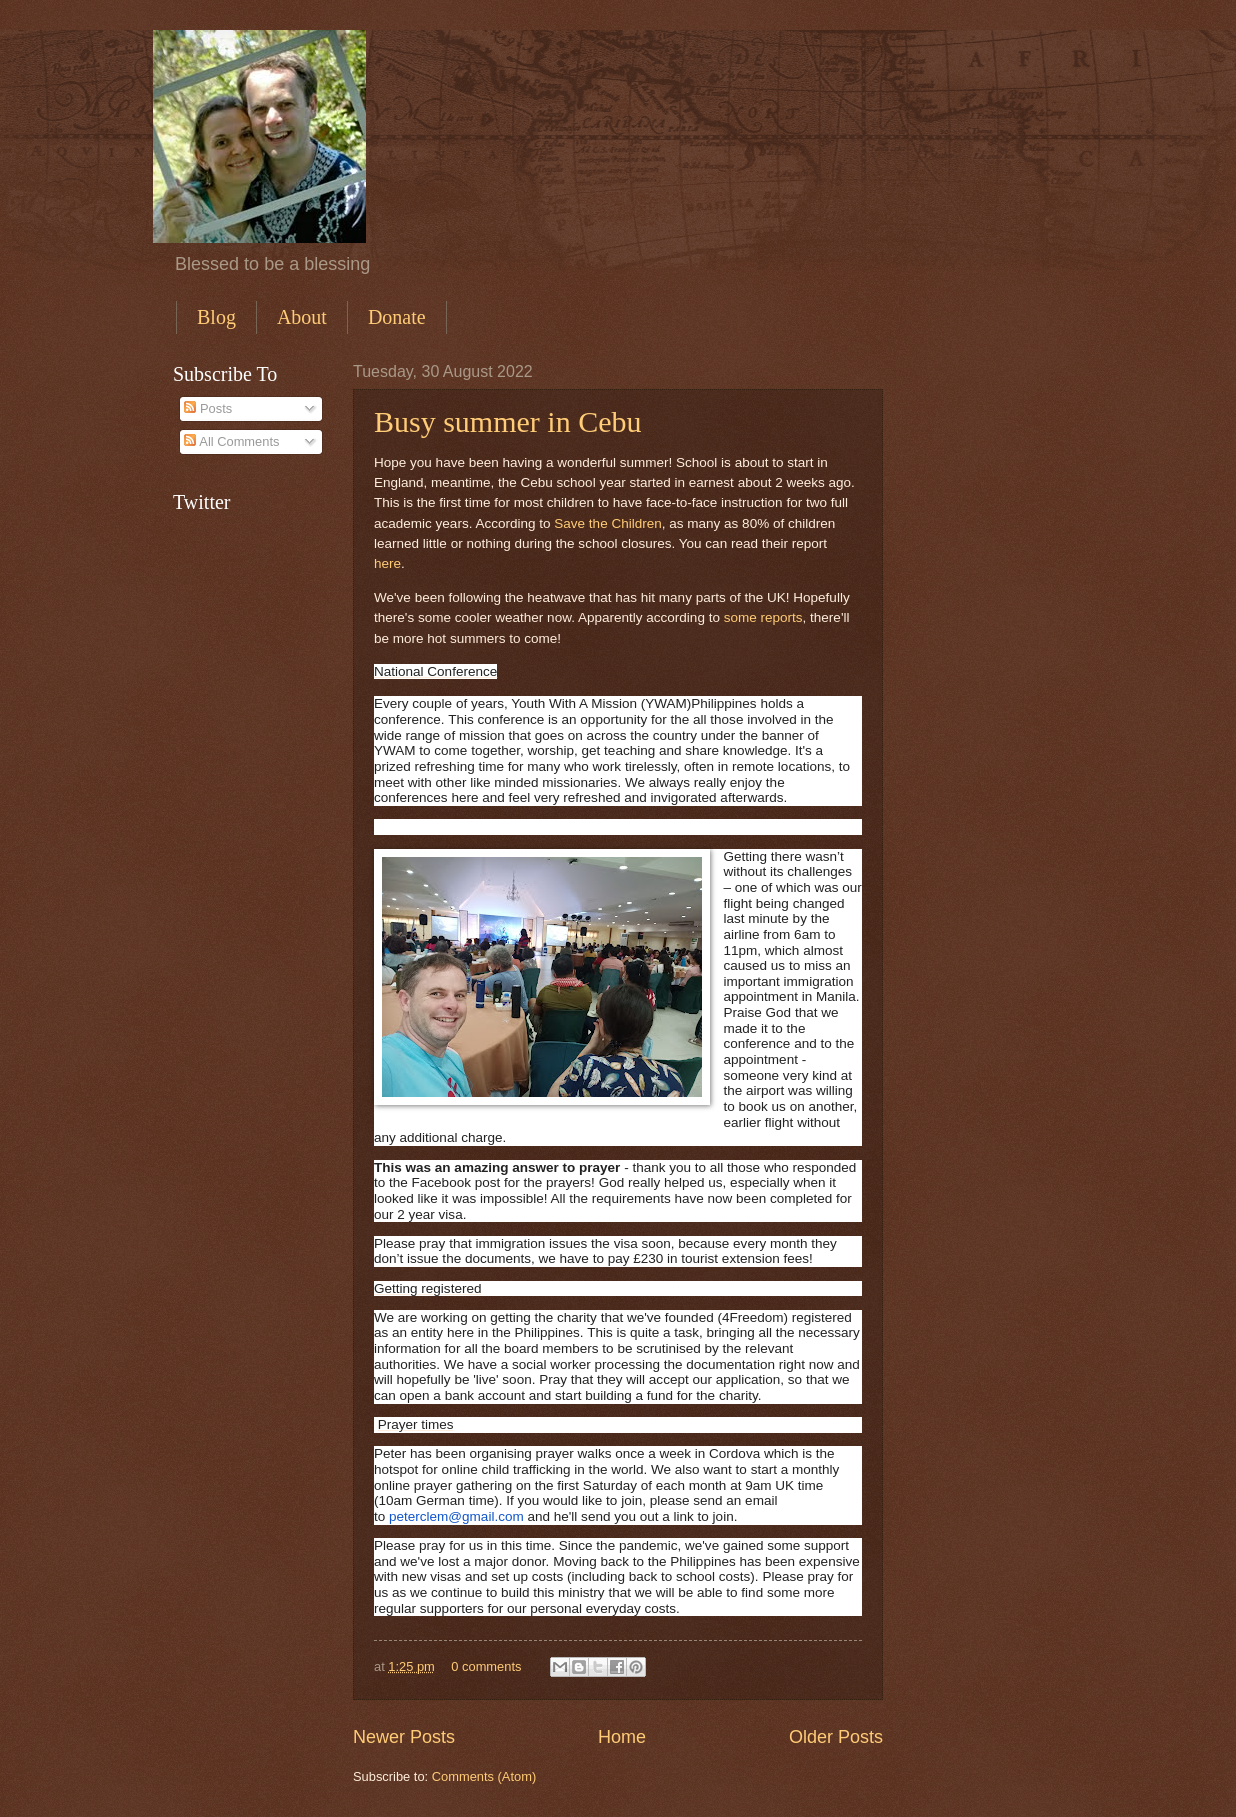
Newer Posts (404, 1737)
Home (622, 1737)
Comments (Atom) (484, 1776)
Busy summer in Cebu (508, 421)
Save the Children (607, 523)
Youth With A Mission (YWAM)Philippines (633, 703)
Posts (208, 408)
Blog (216, 317)
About (302, 317)
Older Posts (836, 1737)
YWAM (395, 750)
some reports (763, 617)
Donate (397, 317)
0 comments (486, 1666)
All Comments (231, 441)
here (387, 563)
